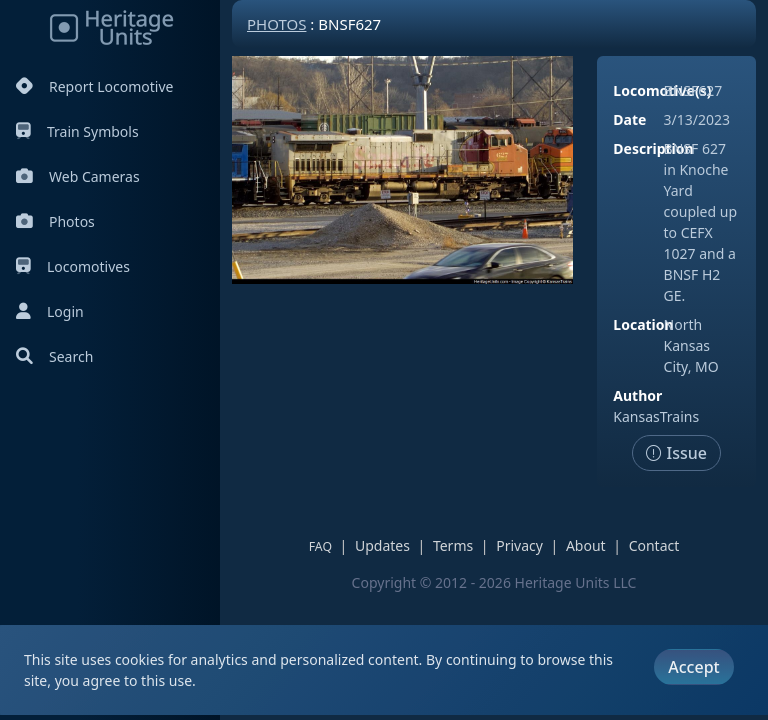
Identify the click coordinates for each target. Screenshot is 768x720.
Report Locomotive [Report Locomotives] (94, 86)
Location (643, 324)
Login (50, 311)
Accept (693, 667)
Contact (654, 545)
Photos (55, 221)
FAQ (320, 546)
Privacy (519, 545)
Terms (453, 545)
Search (54, 356)
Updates (382, 545)
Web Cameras (78, 176)
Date (629, 119)
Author (637, 395)
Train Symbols (77, 131)
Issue (676, 453)
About (586, 545)
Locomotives (73, 266)
